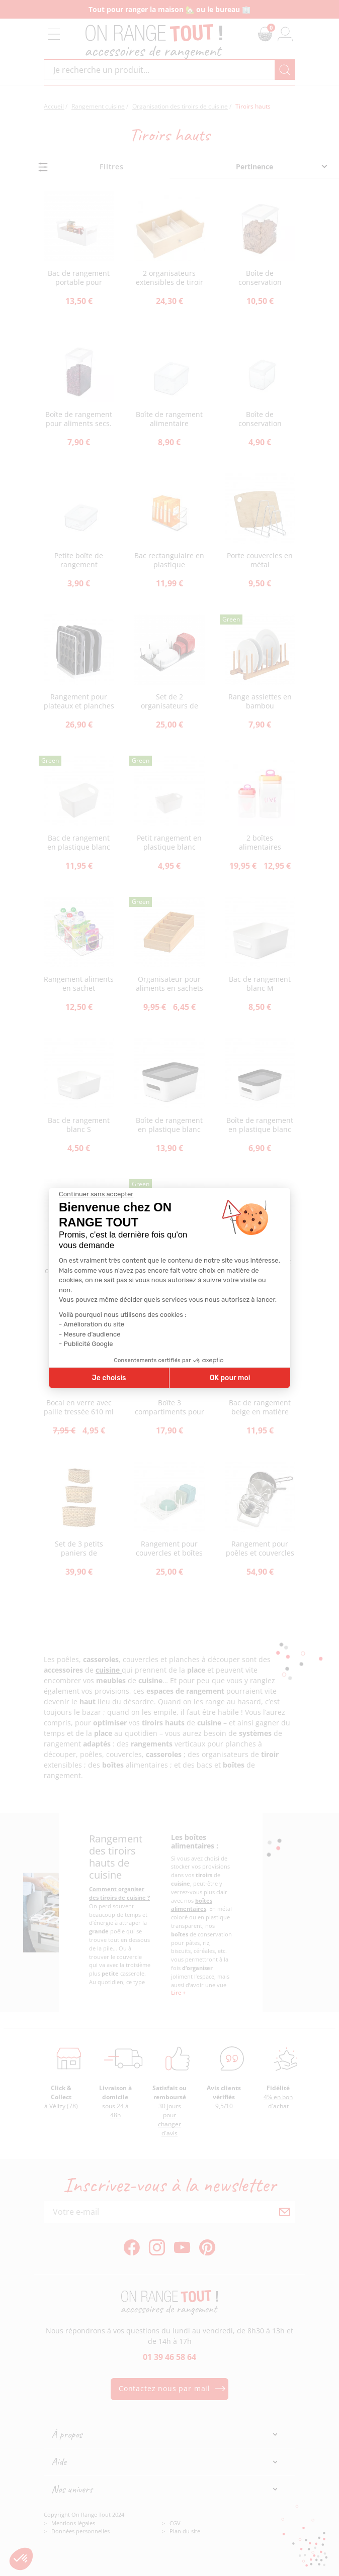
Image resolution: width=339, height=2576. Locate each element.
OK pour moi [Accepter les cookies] (230, 1378)
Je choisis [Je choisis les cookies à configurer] (109, 1378)
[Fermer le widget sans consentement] (96, 1194)
